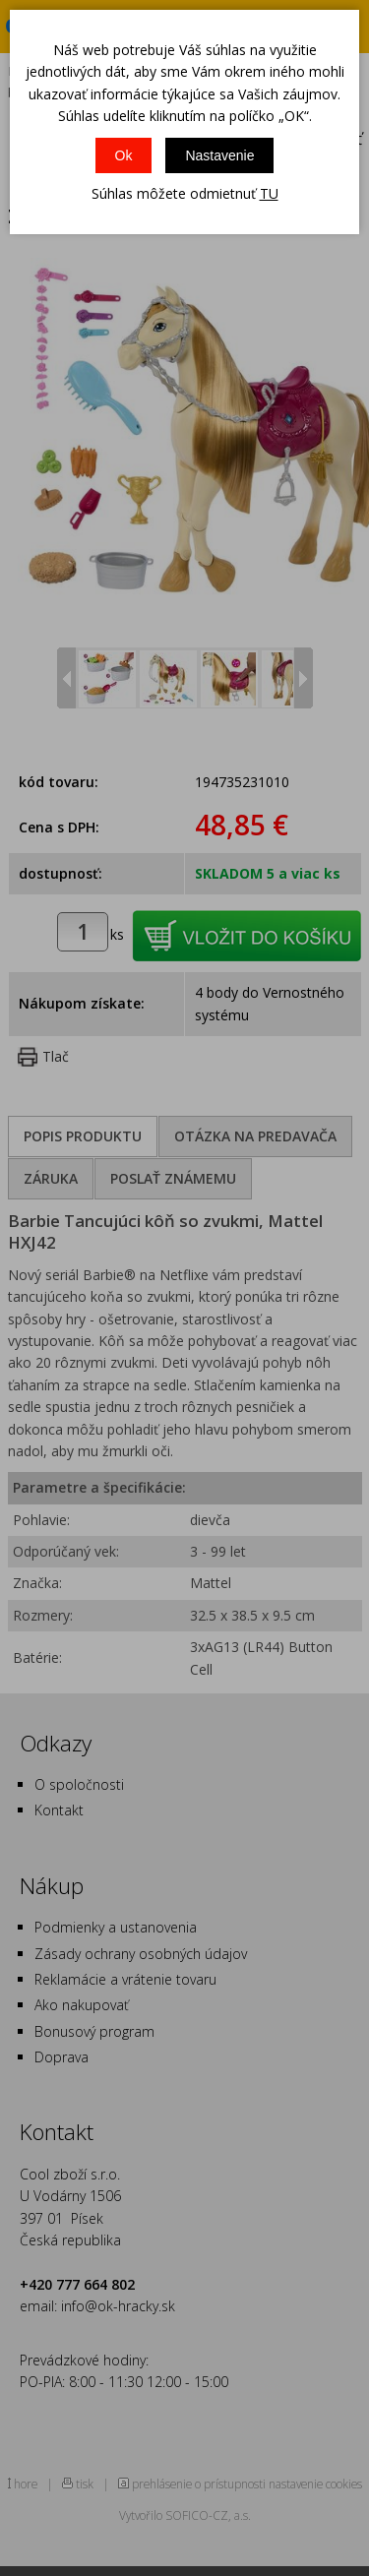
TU (269, 193)
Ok (124, 155)
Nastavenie (219, 155)
